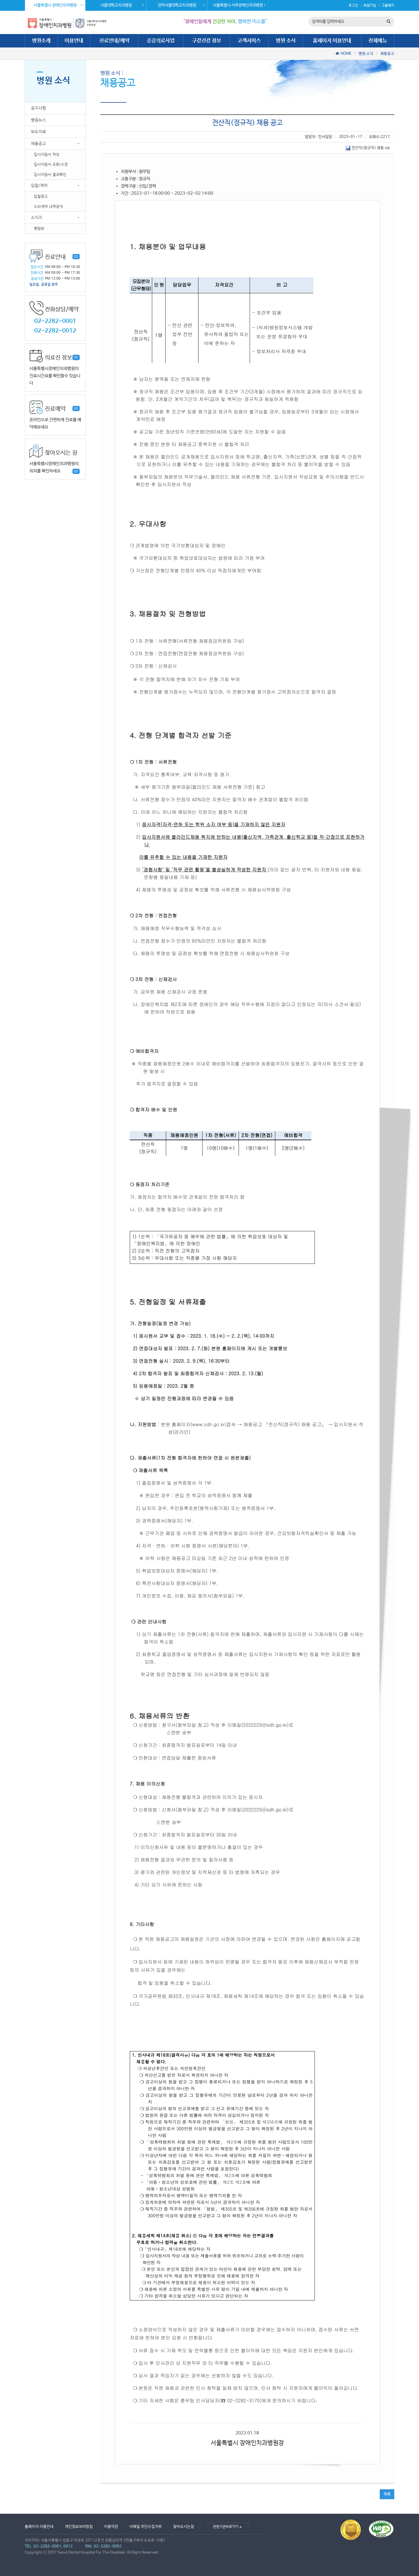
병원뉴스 (38, 120)
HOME (345, 53)
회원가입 (369, 5)
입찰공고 (41, 196)
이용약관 (111, 2527)
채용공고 (387, 53)
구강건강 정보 (206, 41)
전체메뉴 (377, 41)
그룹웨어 (387, 5)
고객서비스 (249, 41)
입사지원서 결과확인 (50, 174)
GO (76, 256)
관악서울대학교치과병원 (181, 5)
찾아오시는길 (183, 2527)
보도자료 (38, 131)
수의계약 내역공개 (48, 206)
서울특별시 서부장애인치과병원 (239, 5)
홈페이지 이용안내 (332, 41)
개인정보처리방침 (79, 2527)
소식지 (36, 217)
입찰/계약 (39, 185)
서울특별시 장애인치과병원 (58, 5)
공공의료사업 (161, 41)
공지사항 (38, 108)
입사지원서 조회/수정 (51, 164)
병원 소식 (286, 41)
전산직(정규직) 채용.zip (368, 148)
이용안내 (74, 41)
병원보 (39, 228)
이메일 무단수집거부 (145, 2527)
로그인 (353, 5)
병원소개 (41, 41)
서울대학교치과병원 (122, 5)
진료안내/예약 (114, 41)
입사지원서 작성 (46, 154)
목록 (387, 2494)
